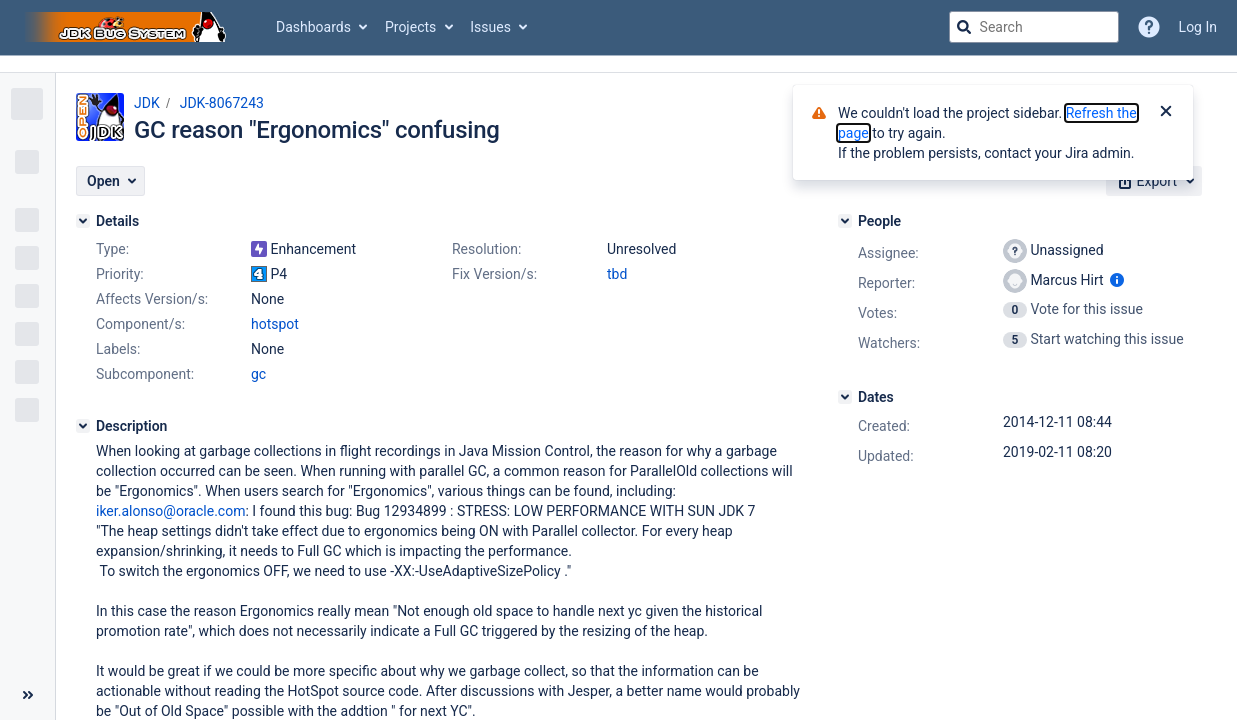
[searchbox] (1034, 27)
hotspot (275, 324)
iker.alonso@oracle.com (170, 511)
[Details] (83, 221)
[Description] (83, 426)
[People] (845, 221)
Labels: (118, 349)
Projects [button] (410, 27)
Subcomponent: (145, 374)
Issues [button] (490, 27)
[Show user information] (1117, 280)
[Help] (1149, 27)
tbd (617, 274)
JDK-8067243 (222, 103)
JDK (147, 103)
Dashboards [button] (313, 27)
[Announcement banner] (618, 64)
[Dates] (845, 397)
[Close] (1166, 113)
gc (258, 374)
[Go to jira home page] (128, 27)
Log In (1198, 27)
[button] (110, 181)
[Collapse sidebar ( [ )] (27, 695)
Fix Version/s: (494, 274)
